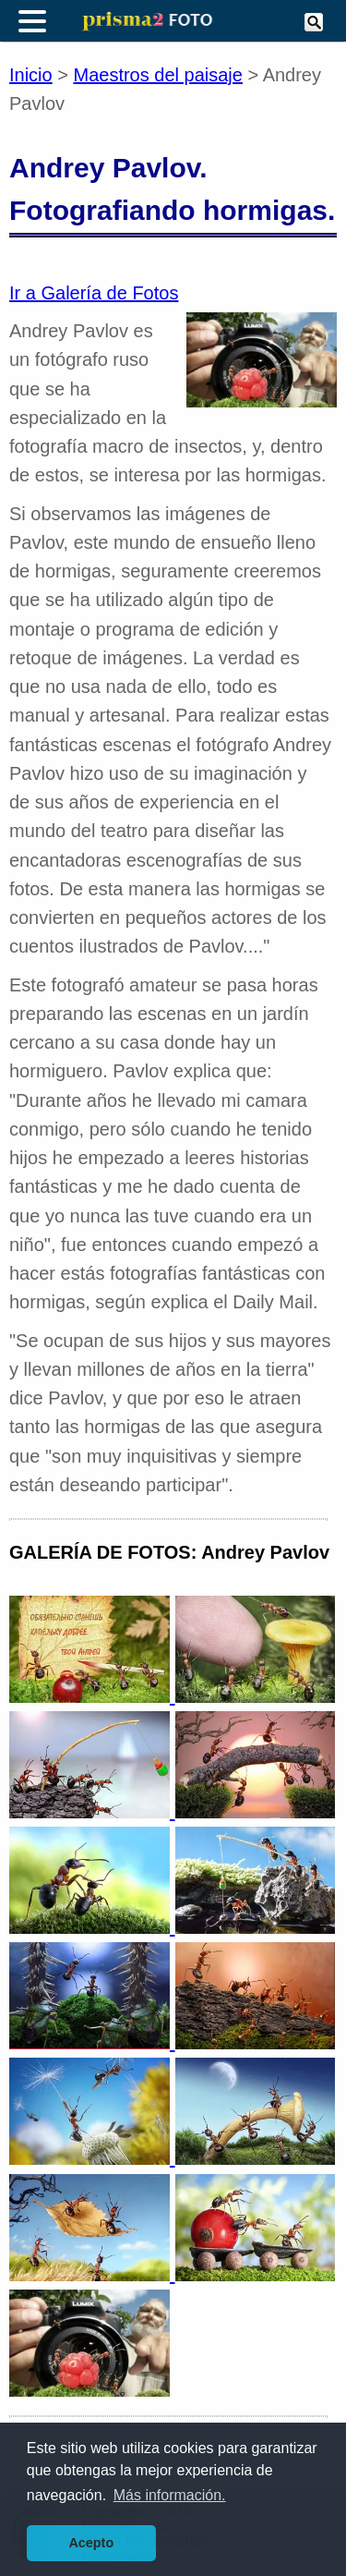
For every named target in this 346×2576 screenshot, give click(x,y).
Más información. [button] (169, 2495)
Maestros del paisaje (158, 75)
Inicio (31, 75)
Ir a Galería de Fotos (93, 293)
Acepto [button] (90, 2542)
